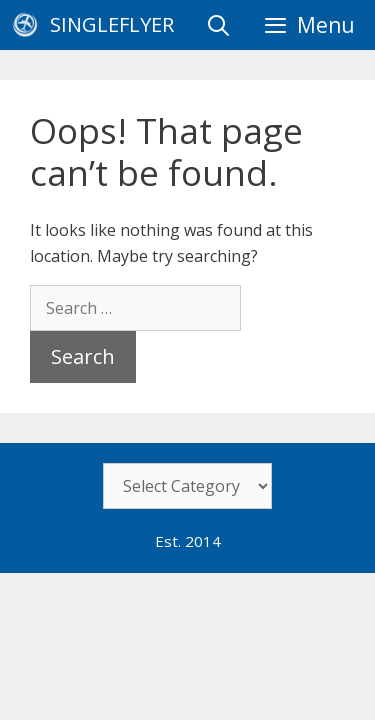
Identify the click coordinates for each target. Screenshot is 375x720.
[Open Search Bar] (218, 25)
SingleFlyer (112, 24)
